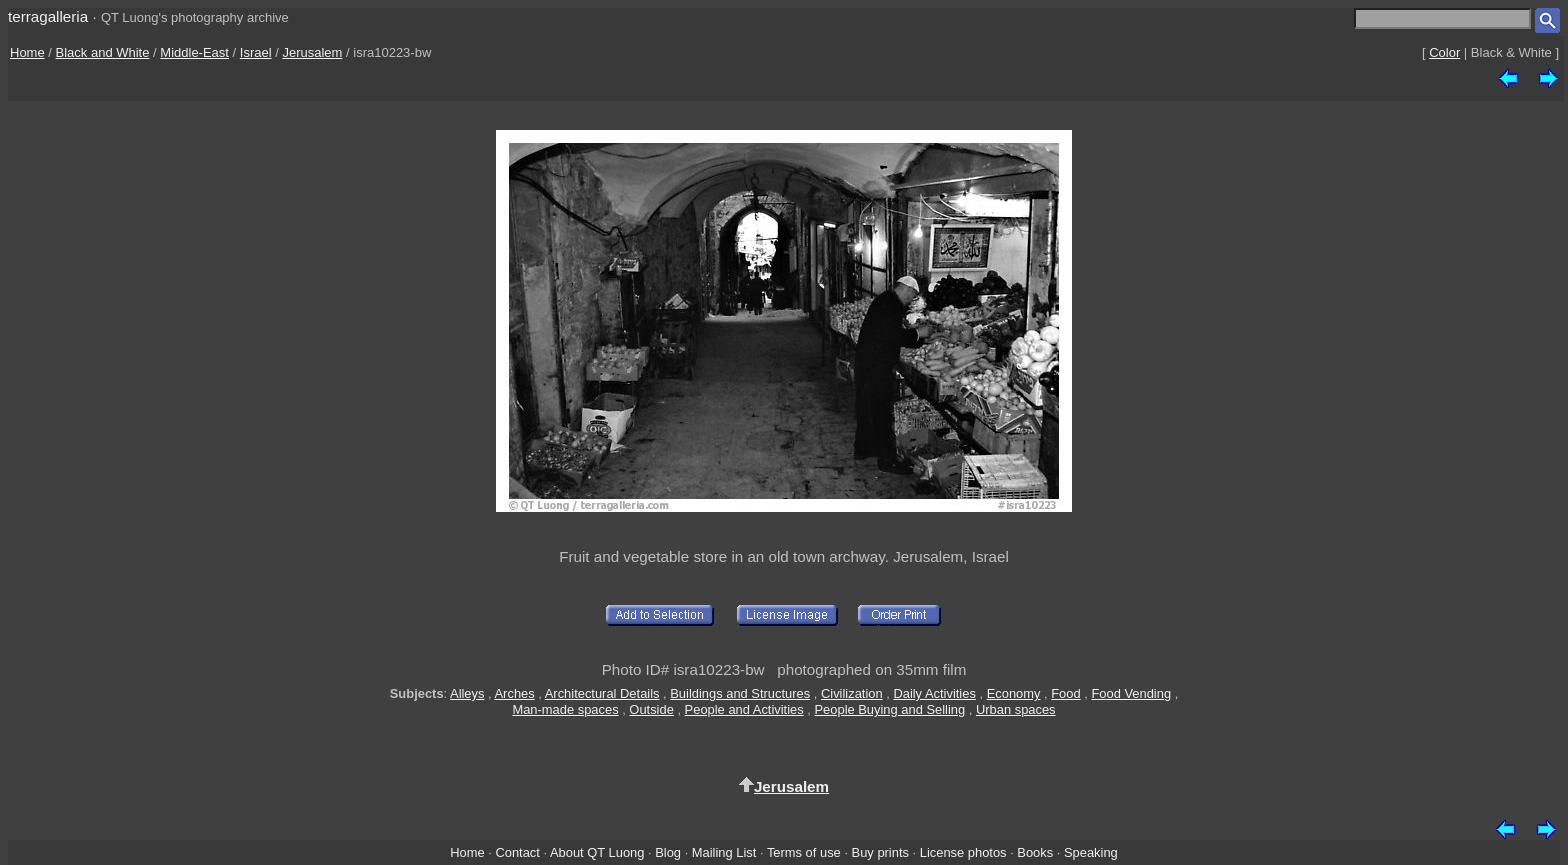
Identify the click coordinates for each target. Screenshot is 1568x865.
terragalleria (48, 16)
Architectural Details (602, 693)
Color (1444, 52)
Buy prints (880, 852)
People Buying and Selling (889, 709)
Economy (1014, 693)
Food (1065, 693)
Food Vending (1131, 693)
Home (27, 52)
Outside (651, 709)
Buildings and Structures (740, 693)
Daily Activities (934, 693)
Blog (668, 852)
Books (1035, 852)
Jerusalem (312, 52)
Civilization (852, 693)
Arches (515, 693)
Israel (256, 52)
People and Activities (744, 709)
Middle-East (194, 52)
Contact (517, 852)
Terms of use (804, 852)
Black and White (103, 52)
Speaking (1091, 852)
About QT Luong (597, 852)
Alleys (467, 693)
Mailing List (724, 852)
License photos (963, 852)
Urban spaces (1016, 709)
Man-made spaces (565, 709)
